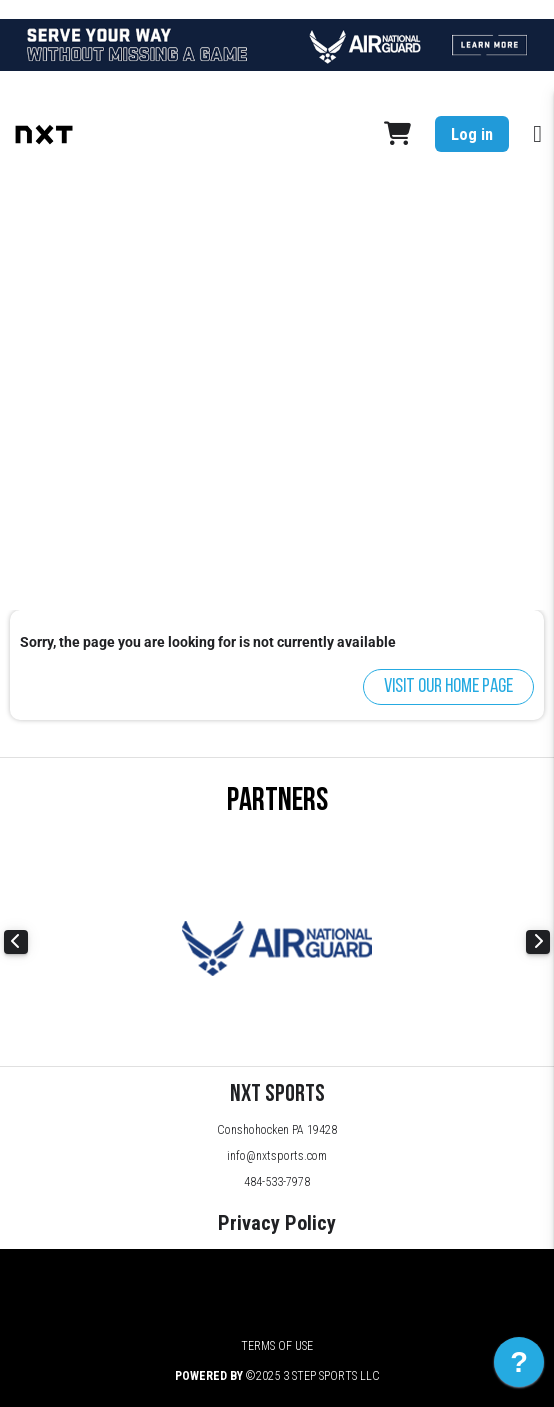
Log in (472, 134)
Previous (16, 942)
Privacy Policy (277, 1223)
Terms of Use (277, 1346)
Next (538, 942)
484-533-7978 (277, 1182)
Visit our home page (448, 687)
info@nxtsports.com (277, 1156)
